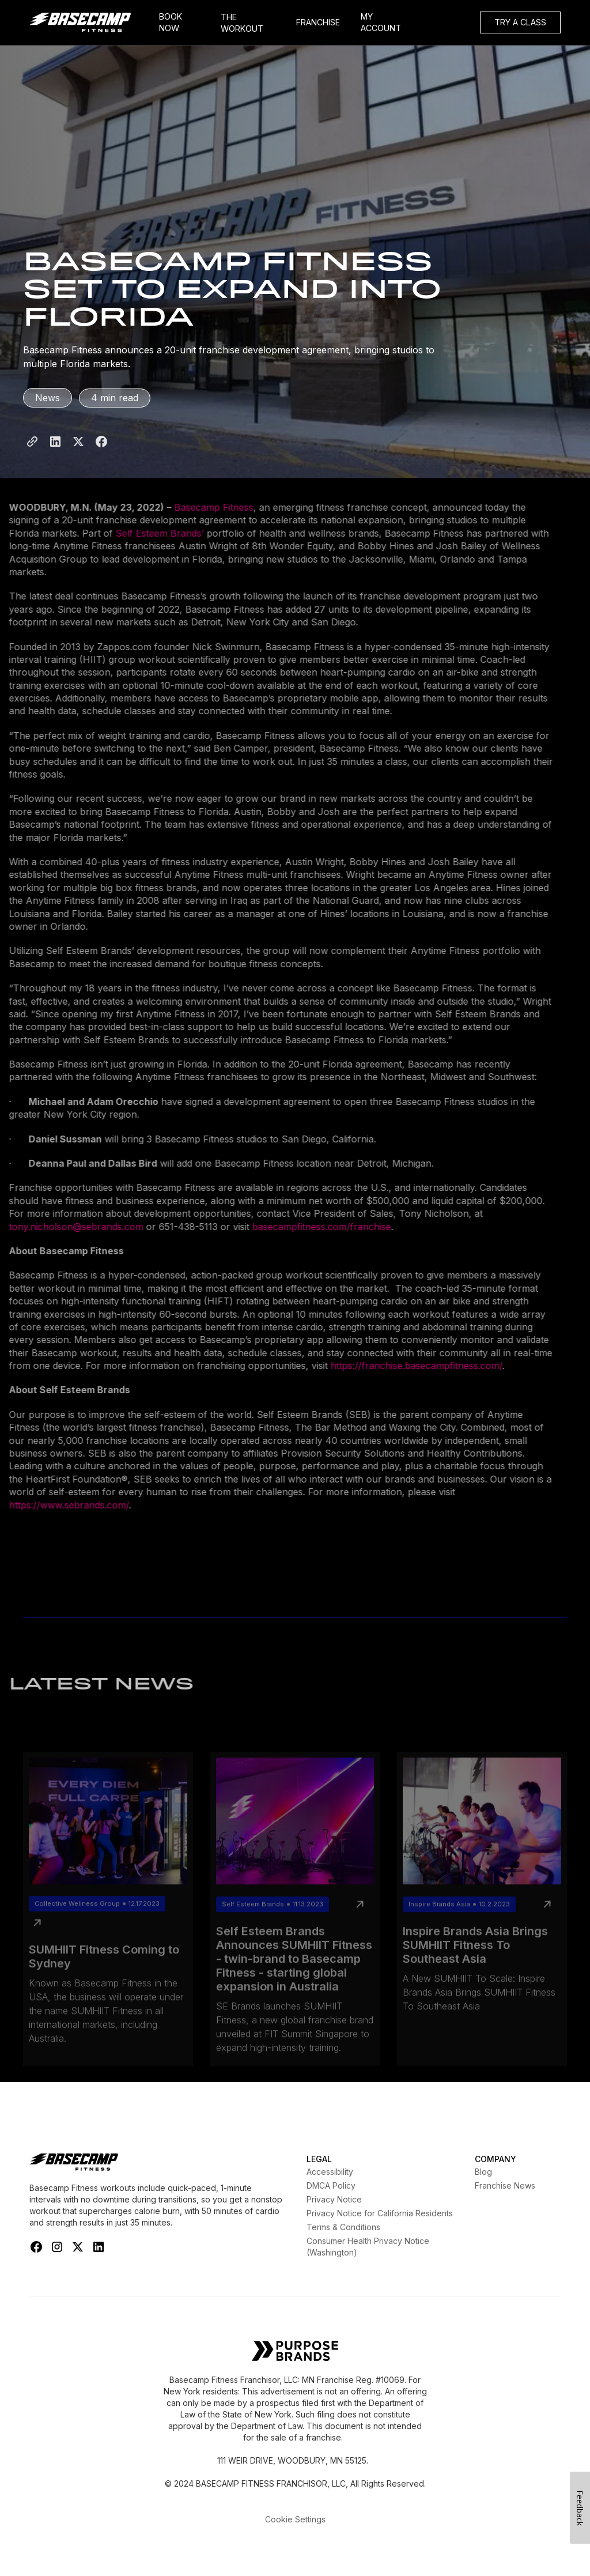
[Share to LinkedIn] (55, 454)
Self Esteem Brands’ (141, 533)
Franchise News (505, 2185)
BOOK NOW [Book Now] (170, 22)
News (47, 397)
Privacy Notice (334, 2199)
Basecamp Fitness (195, 507)
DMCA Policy (331, 2185)
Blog (483, 2172)
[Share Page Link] (32, 454)
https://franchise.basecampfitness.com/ (398, 1366)
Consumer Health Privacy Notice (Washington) (368, 2246)
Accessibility (330, 2172)
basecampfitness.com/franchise (303, 1226)
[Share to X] (78, 454)
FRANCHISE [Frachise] (318, 22)
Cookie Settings (295, 2519)
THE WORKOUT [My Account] (242, 22)
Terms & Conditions (343, 2227)
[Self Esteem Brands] (295, 2352)
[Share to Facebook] (101, 454)
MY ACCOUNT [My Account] (381, 22)
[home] (89, 22)
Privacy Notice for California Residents (380, 2213)
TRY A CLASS (520, 22)
